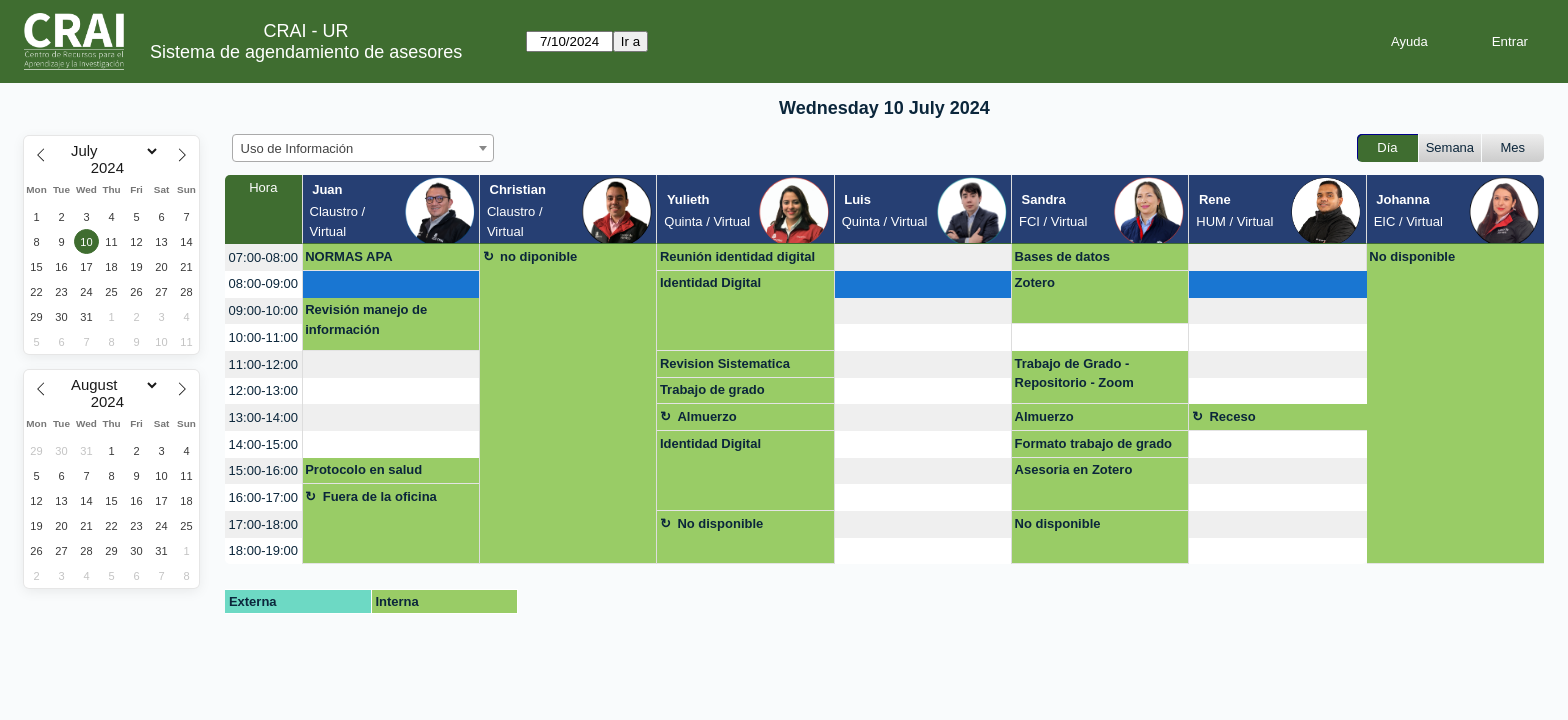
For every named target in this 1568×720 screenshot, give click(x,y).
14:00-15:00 (263, 444)
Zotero (1035, 282)
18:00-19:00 (263, 550)
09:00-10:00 (263, 310)
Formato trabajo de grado (1093, 443)
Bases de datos (1062, 256)
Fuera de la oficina (380, 496)
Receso (1232, 416)
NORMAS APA (348, 256)
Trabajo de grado (712, 389)
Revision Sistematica (725, 363)
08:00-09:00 (263, 283)
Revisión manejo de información (366, 319)
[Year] (112, 168)
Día (1387, 147)
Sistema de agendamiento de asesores (306, 52)
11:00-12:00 (263, 364)
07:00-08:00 (263, 257)
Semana (1450, 147)
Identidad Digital (710, 282)
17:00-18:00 (263, 524)
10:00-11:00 (263, 337)
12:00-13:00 (263, 390)
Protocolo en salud (363, 469)
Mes (1513, 147)
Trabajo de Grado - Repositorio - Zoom (1074, 373)
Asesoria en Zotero (1074, 469)
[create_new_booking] (923, 257)
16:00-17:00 (263, 497)
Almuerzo (706, 416)
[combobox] (363, 148)
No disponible (1412, 256)
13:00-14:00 (263, 417)
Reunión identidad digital (737, 256)
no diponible (538, 256)
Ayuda (1409, 41)
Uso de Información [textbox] (297, 148)
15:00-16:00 (263, 470)
